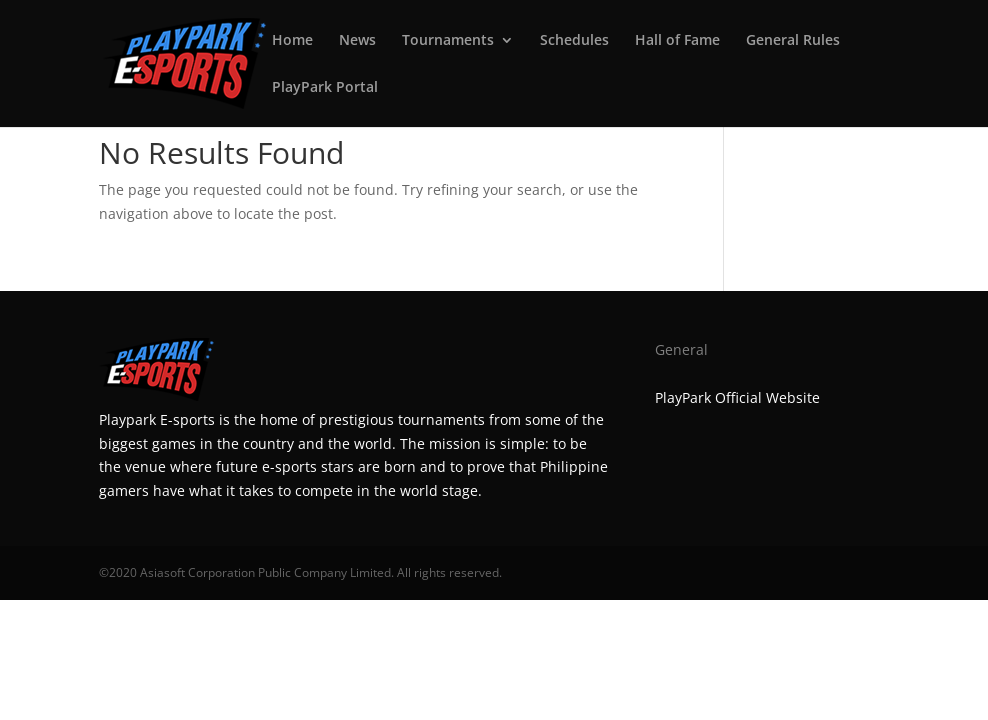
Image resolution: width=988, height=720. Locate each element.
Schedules (574, 41)
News (357, 41)
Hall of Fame (677, 41)
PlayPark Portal (325, 88)
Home (292, 41)
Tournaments (448, 41)
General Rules (793, 41)
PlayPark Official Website (737, 397)
